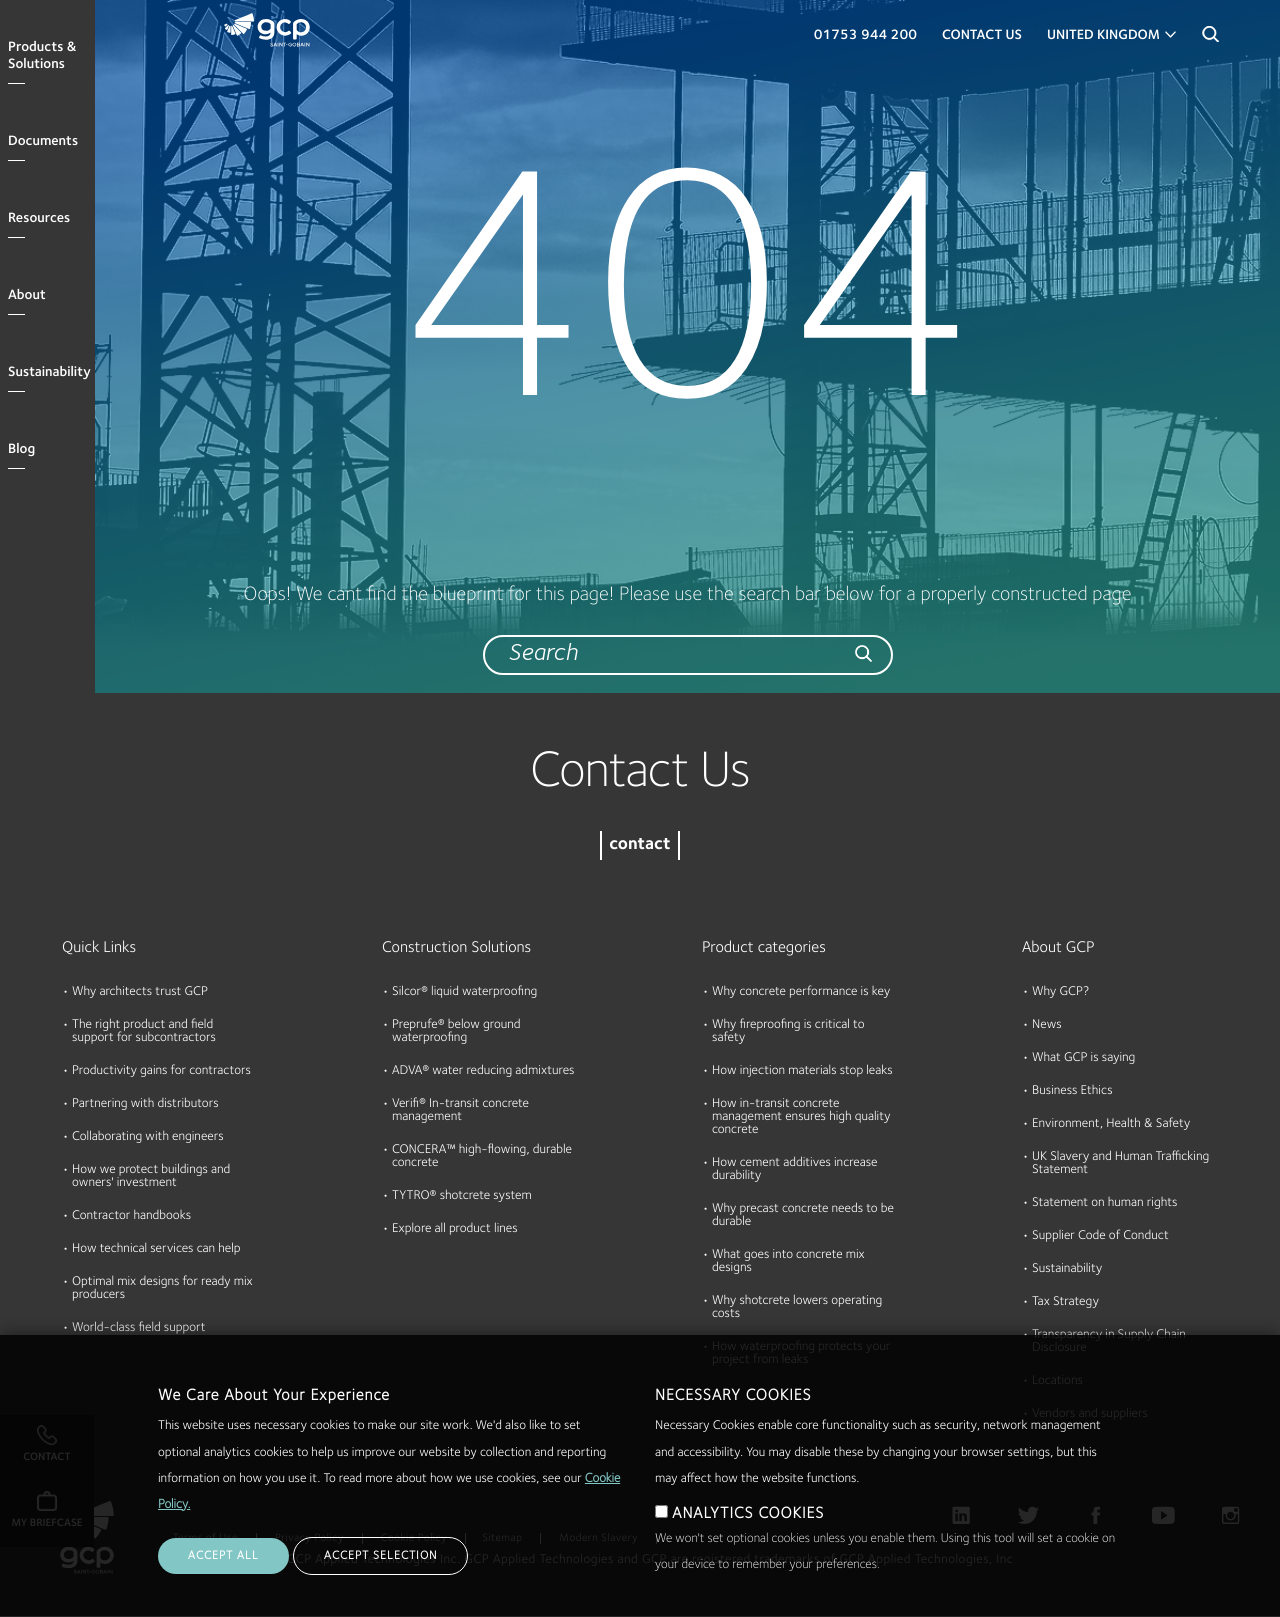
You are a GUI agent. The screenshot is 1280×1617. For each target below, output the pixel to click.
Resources (39, 219)
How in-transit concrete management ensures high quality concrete (801, 1117)
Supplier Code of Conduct (1100, 1236)
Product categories (764, 948)
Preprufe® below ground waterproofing (456, 1032)
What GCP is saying (1083, 1058)
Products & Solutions (42, 56)
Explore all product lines (455, 1229)
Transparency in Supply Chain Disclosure (1109, 1342)
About (27, 296)
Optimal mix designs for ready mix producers (162, 1289)
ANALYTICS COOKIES (748, 1529)
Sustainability (49, 373)
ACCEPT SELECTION (380, 1571)
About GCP (1058, 948)
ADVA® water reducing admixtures (483, 1071)
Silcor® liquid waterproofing (464, 992)
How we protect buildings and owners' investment (151, 1177)
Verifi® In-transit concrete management (460, 1111)
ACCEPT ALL (223, 1571)
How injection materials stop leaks (802, 1071)
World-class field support (139, 1328)
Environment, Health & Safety (1111, 1124)
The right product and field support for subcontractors (144, 1032)
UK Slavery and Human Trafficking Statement (1120, 1164)
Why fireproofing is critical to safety (788, 1032)
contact (639, 845)
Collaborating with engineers (148, 1137)
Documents (43, 142)
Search (1210, 40)
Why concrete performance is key (801, 992)
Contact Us (982, 36)
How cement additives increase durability (795, 1170)
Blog (21, 450)
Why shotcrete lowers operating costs (797, 1308)
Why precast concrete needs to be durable (803, 1216)
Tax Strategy (1065, 1302)
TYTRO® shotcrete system (462, 1196)
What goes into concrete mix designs (788, 1262)
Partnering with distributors (145, 1104)
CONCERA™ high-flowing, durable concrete (482, 1157)
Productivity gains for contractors (161, 1071)
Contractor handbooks (131, 1216)
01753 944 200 (865, 36)
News (1047, 1025)
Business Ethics (1072, 1091)
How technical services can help (156, 1249)
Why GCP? (1060, 992)
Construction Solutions (456, 948)
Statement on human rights (1104, 1203)
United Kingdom (1103, 36)
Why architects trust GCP (140, 992)
